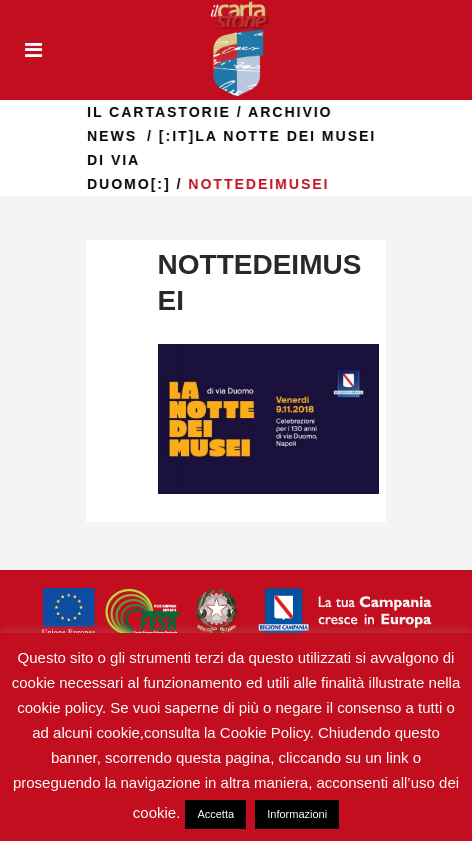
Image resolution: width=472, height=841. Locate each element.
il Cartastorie (196, 112)
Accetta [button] (215, 814)
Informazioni (297, 814)
